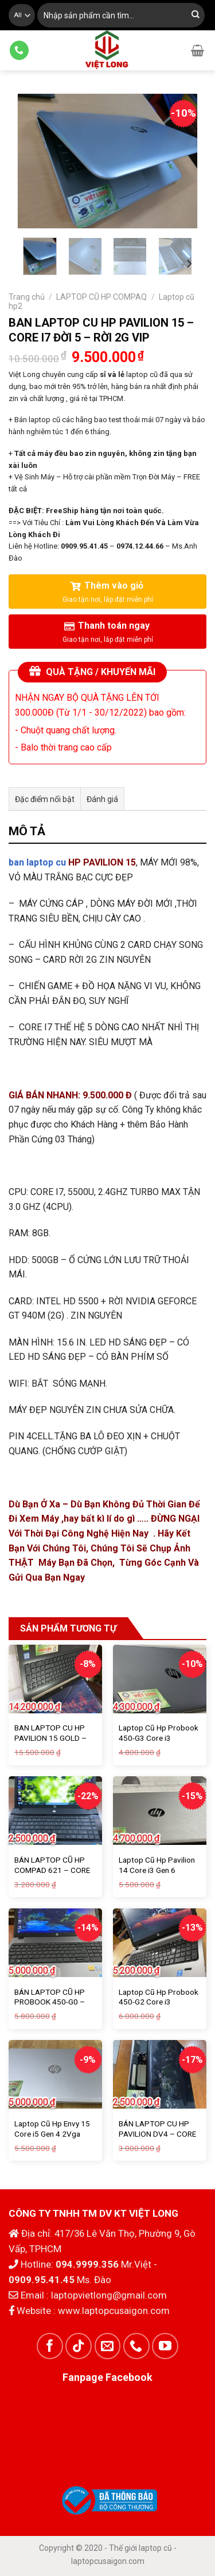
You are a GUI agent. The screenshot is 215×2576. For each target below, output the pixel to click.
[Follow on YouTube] (165, 2346)
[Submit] (195, 15)
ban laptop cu (37, 862)
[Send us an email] (108, 2346)
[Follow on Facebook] (50, 2346)
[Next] (188, 263)
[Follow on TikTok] (78, 2346)
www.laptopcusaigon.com (114, 2310)
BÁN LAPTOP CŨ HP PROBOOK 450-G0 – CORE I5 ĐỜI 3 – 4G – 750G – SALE (50, 2007)
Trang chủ (27, 296)
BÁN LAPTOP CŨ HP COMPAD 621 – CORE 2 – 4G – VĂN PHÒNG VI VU (52, 1875)
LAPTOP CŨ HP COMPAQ (101, 296)
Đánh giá (102, 799)
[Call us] (19, 50)
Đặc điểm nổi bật (45, 799)
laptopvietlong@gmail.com (109, 2295)
